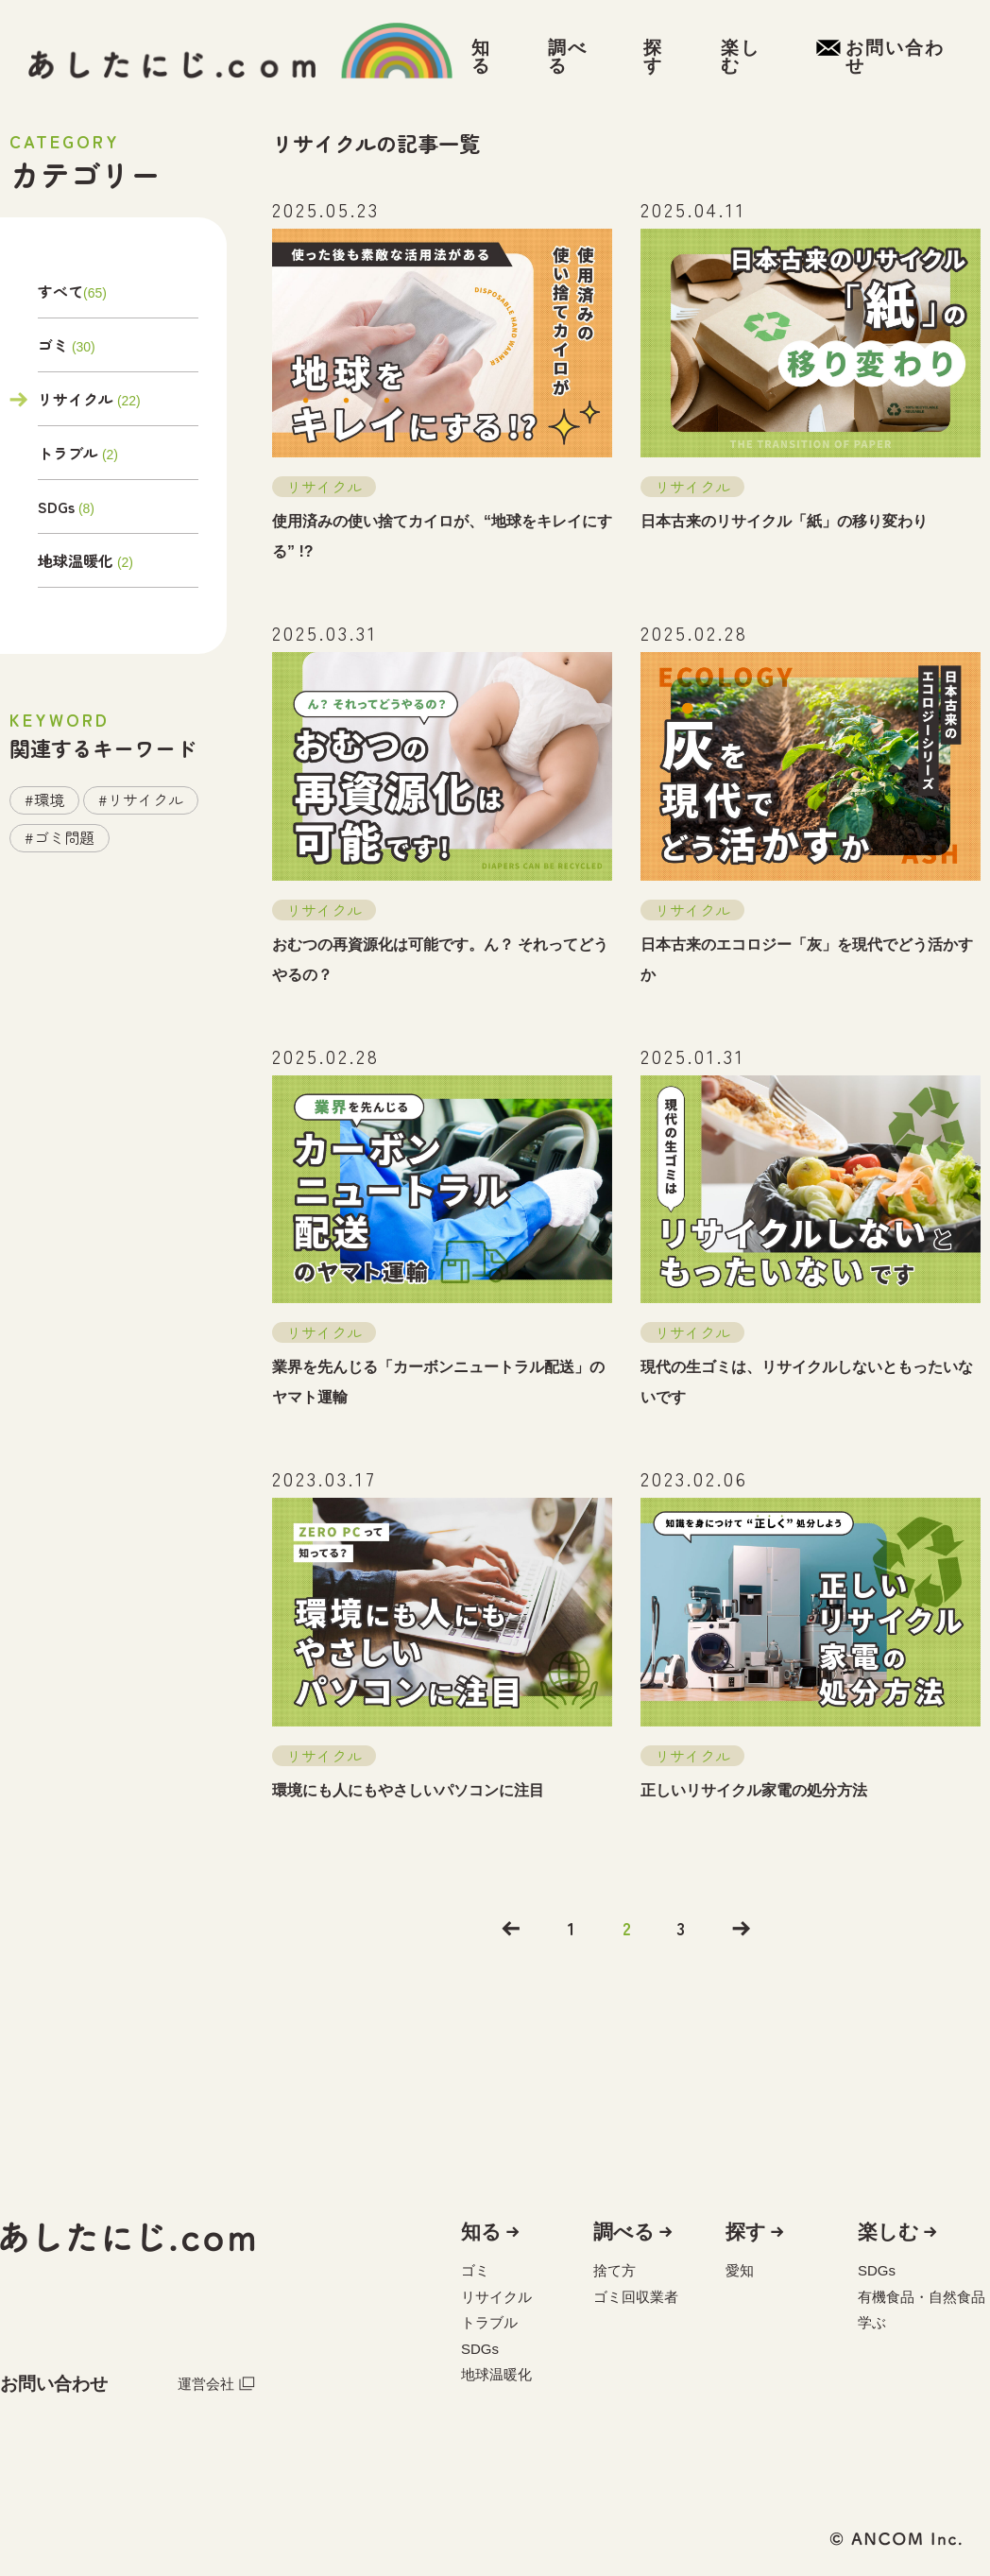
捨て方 (614, 2270)
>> (741, 1928)
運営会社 (216, 2383)
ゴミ (53, 345)
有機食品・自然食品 (921, 2297)
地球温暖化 (75, 560)
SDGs (56, 506)
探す (745, 2231)
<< (511, 1928)
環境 (49, 799)
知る (481, 2231)
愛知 (739, 2270)
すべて (60, 292)
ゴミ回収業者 (635, 2297)
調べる (624, 2231)
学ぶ (872, 2322)
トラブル (68, 452)
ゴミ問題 (64, 837)
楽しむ (888, 2231)
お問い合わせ (54, 2384)
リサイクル (75, 398)
